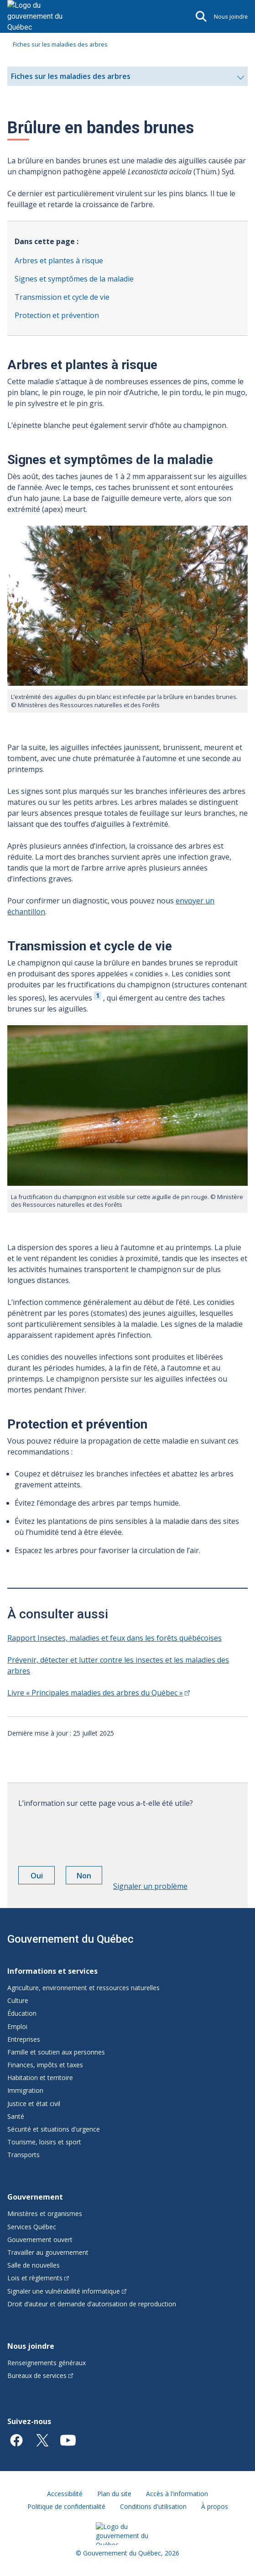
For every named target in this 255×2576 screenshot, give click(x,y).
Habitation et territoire (40, 2077)
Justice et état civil (33, 2103)
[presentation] (87, 1833)
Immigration (25, 2090)
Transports (23, 2154)
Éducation (21, 2013)
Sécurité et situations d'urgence (53, 2129)
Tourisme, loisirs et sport (44, 2142)
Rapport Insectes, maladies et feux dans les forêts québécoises (114, 1638)
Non (89, 1877)
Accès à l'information (177, 2493)
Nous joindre (231, 16)
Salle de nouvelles (33, 2265)
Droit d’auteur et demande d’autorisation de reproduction (91, 2304)
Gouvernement (35, 2197)
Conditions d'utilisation (153, 2506)
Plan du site (114, 2493)
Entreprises (23, 2039)
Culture (17, 2000)
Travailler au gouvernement (47, 2252)
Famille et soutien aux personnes (56, 2052)
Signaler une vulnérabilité (66, 2291)
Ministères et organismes (44, 2213)
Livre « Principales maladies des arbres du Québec (98, 1693)
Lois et (38, 2278)
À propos (214, 2506)
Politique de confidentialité (66, 2506)
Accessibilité (65, 2493)
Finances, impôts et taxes (45, 2064)
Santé (15, 2116)
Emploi (17, 2026)
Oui (43, 1877)
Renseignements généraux (46, 2362)
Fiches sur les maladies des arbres (60, 44)
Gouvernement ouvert (40, 2239)
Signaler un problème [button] (150, 1886)
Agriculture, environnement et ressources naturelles (83, 1987)
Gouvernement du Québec (70, 1939)
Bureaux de (40, 2375)
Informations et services (52, 1971)
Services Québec (31, 2226)
